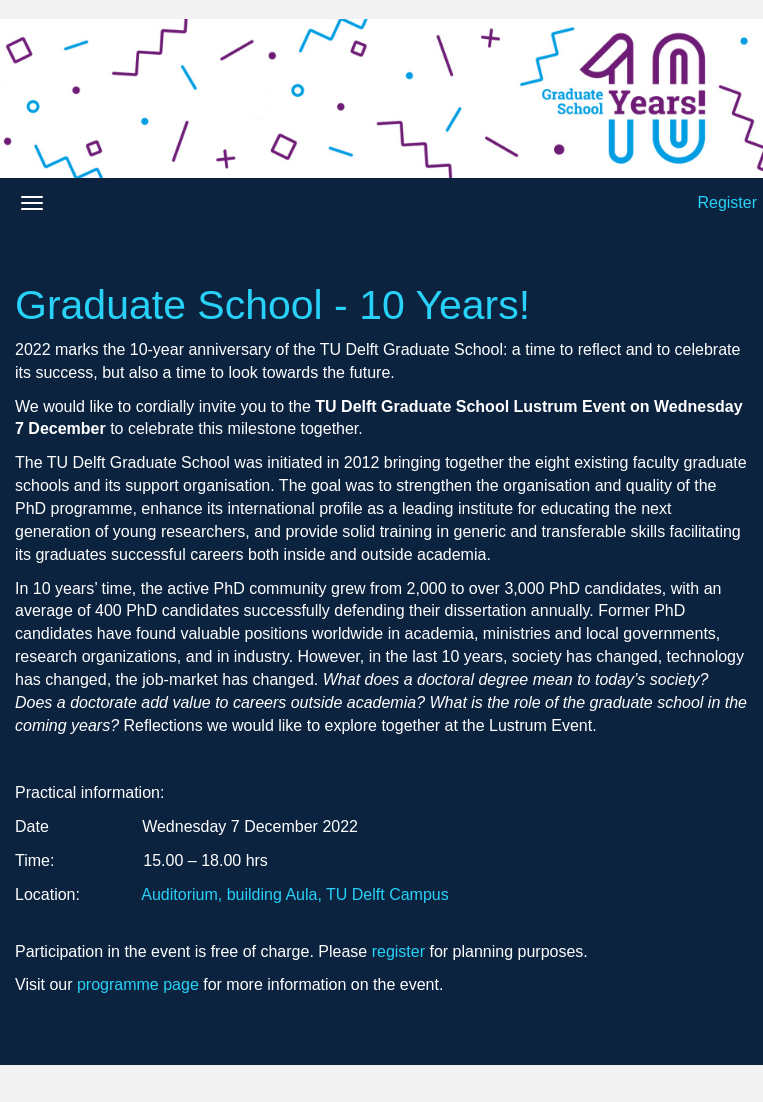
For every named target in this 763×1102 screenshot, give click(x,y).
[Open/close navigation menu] (32, 203)
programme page (138, 984)
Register (727, 202)
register (398, 951)
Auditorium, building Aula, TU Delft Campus (294, 894)
